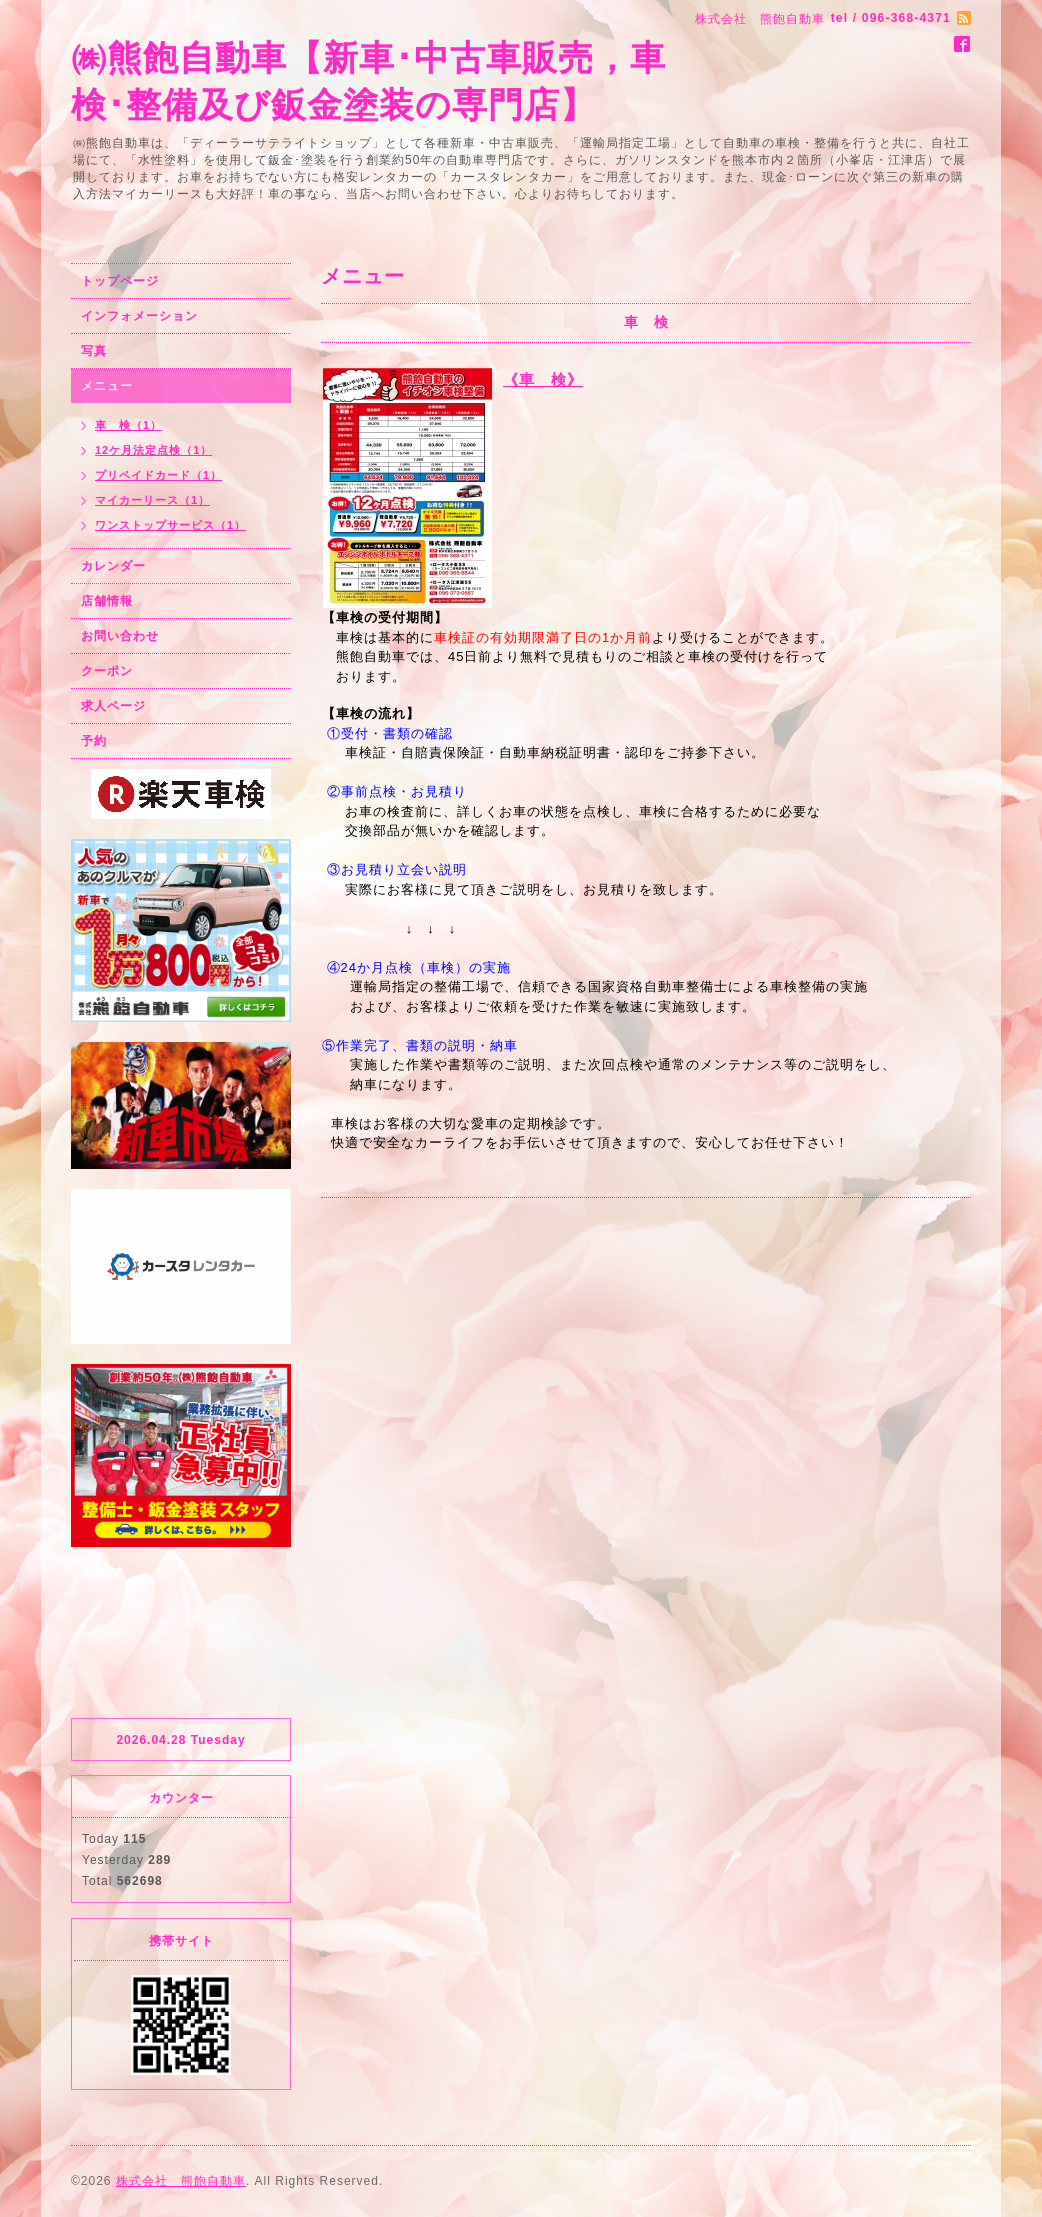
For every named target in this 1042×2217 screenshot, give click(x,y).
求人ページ (113, 706)
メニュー (107, 386)
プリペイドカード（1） (158, 475)
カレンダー (113, 566)
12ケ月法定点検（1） (153, 450)
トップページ (120, 281)
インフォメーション (139, 316)
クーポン (107, 671)
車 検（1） (128, 425)
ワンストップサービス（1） (170, 525)
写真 (94, 351)
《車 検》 (543, 379)
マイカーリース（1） (152, 500)
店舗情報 (107, 601)
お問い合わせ (120, 636)
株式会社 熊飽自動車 (181, 2181)
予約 (94, 741)
